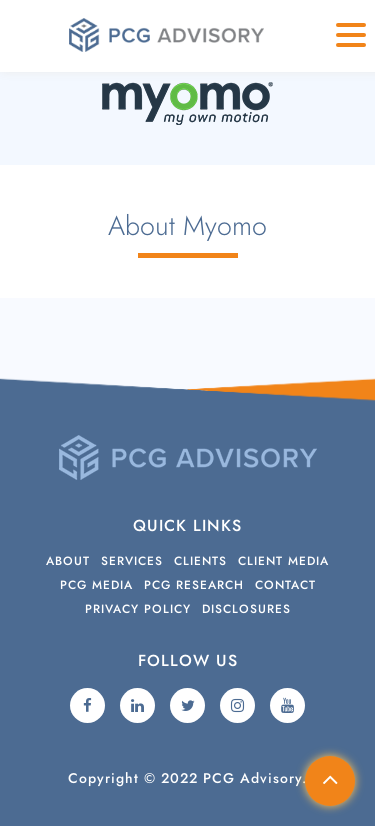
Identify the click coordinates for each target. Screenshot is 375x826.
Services (132, 561)
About (68, 561)
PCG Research (194, 585)
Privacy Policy (138, 609)
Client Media (283, 561)
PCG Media (96, 585)
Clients (200, 561)
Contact (285, 585)
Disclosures (246, 609)
